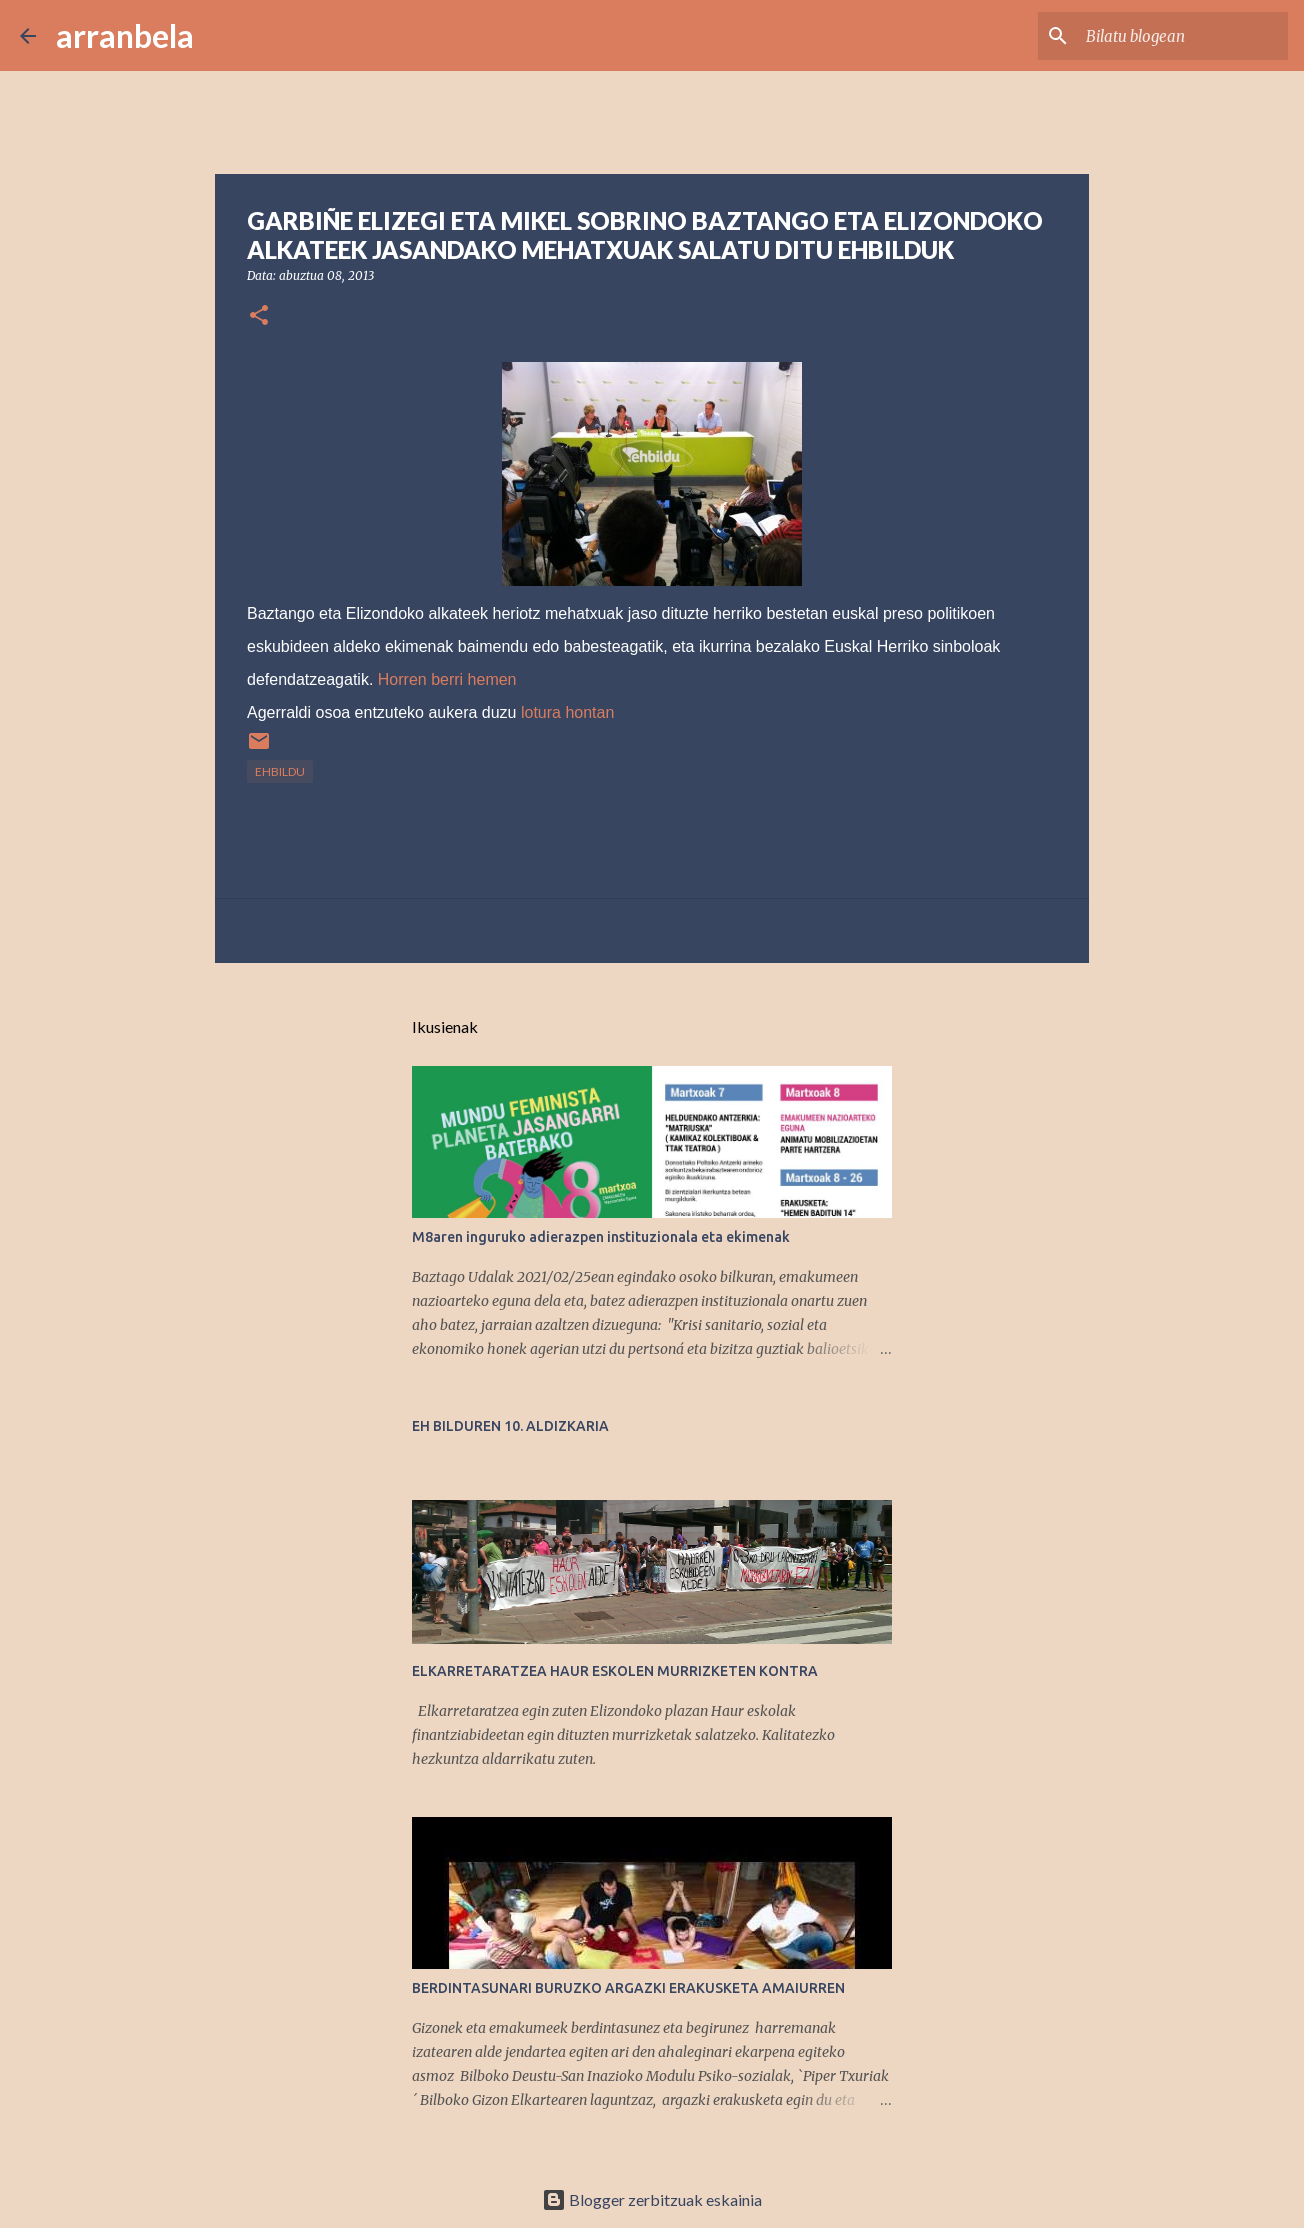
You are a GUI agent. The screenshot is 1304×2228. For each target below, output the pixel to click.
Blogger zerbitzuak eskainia (652, 2199)
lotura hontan (567, 712)
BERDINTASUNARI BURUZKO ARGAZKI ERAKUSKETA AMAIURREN (628, 1988)
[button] (259, 316)
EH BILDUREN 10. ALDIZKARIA (510, 1426)
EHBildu (280, 771)
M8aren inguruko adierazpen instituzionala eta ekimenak (601, 1237)
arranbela (125, 35)
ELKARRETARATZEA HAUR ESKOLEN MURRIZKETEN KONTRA (615, 1671)
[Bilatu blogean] (1183, 36)
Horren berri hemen (444, 679)
